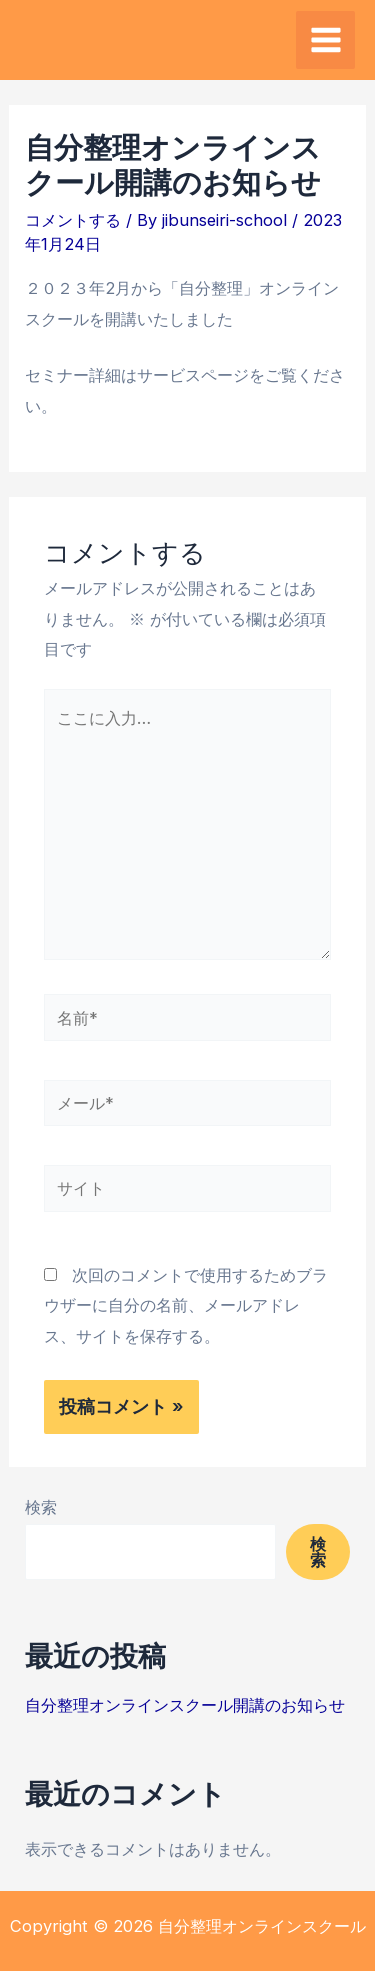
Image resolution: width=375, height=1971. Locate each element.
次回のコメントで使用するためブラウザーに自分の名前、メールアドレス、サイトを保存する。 (186, 1305)
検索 (41, 1507)
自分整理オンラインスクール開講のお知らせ (185, 1705)
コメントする (73, 220)
